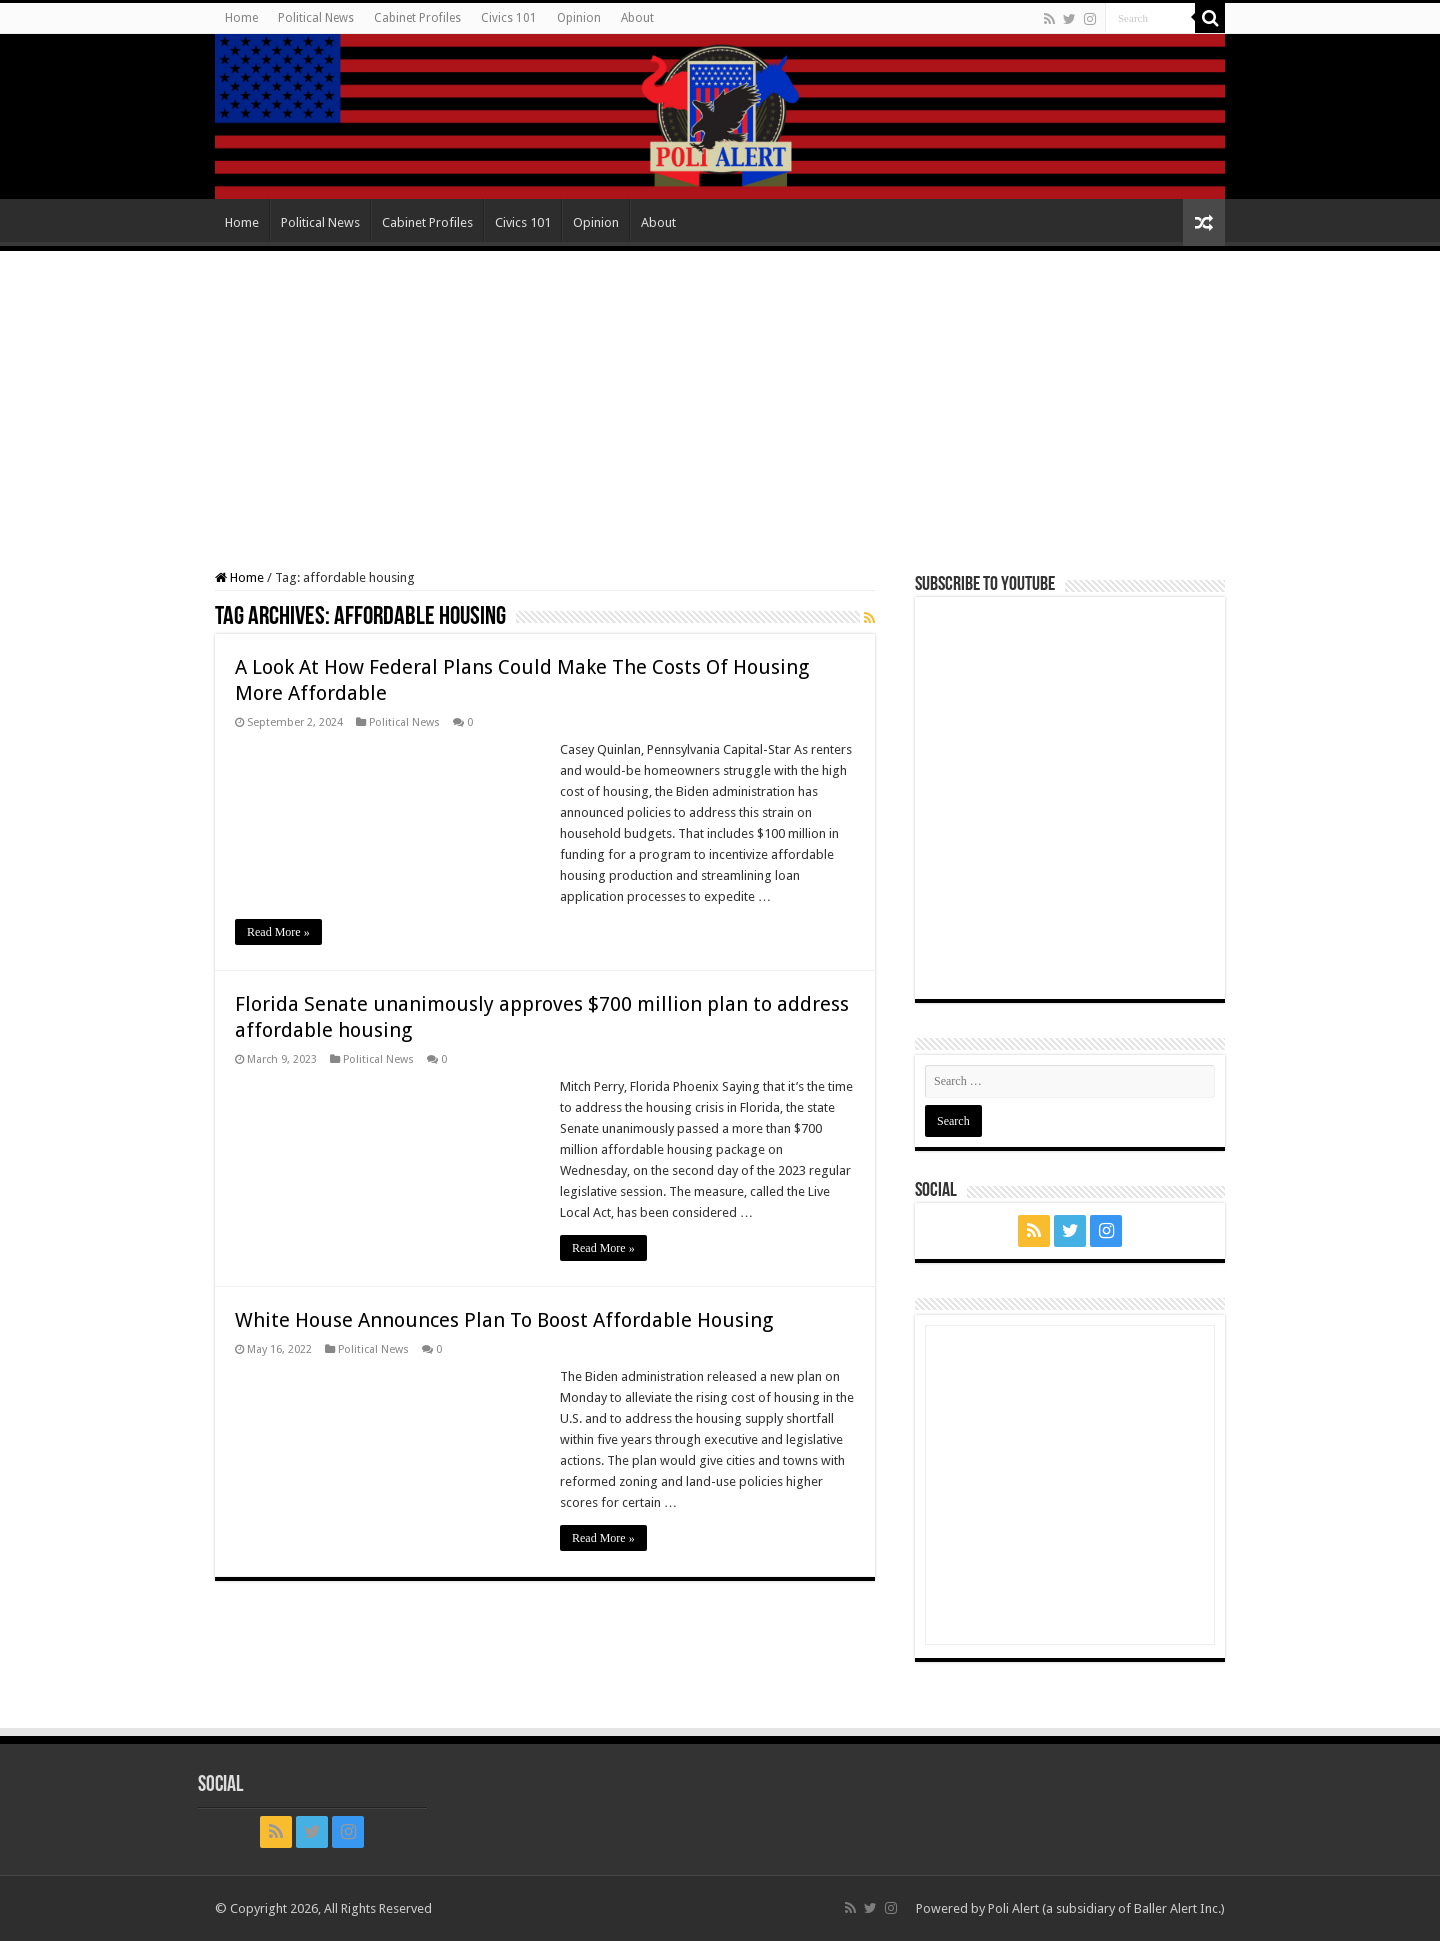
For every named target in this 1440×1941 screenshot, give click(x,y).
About (637, 18)
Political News (316, 18)
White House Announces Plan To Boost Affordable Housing (504, 1320)
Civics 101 (509, 18)
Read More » (278, 932)
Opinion (579, 18)
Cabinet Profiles (417, 18)
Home (241, 18)
